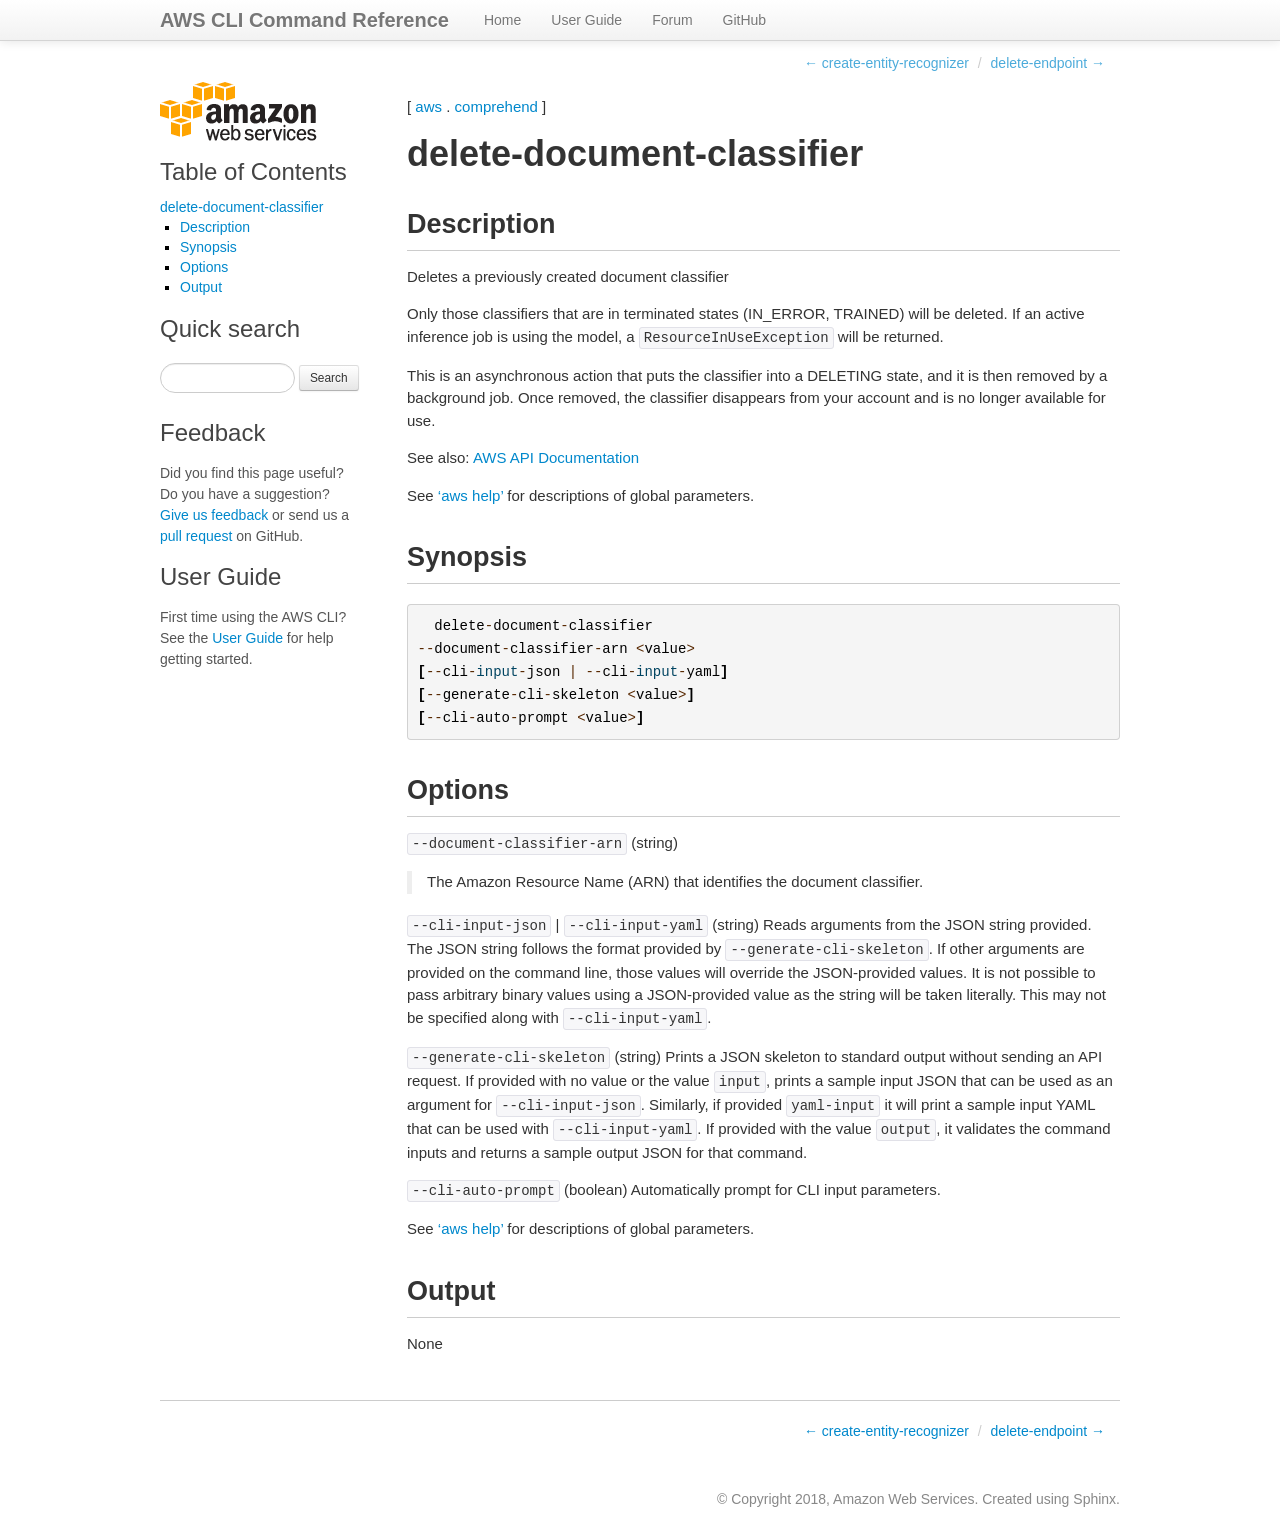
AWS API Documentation (556, 457)
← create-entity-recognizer (886, 63)
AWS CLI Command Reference (304, 20)
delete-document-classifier (241, 207)
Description (215, 227)
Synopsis (208, 247)
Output (201, 287)
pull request (196, 536)
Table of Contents (253, 171)
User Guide (586, 20)
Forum (672, 20)
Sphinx (1094, 1499)
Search (329, 378)
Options (204, 267)
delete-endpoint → (1048, 63)
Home (502, 20)
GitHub (745, 20)
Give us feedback (214, 515)
